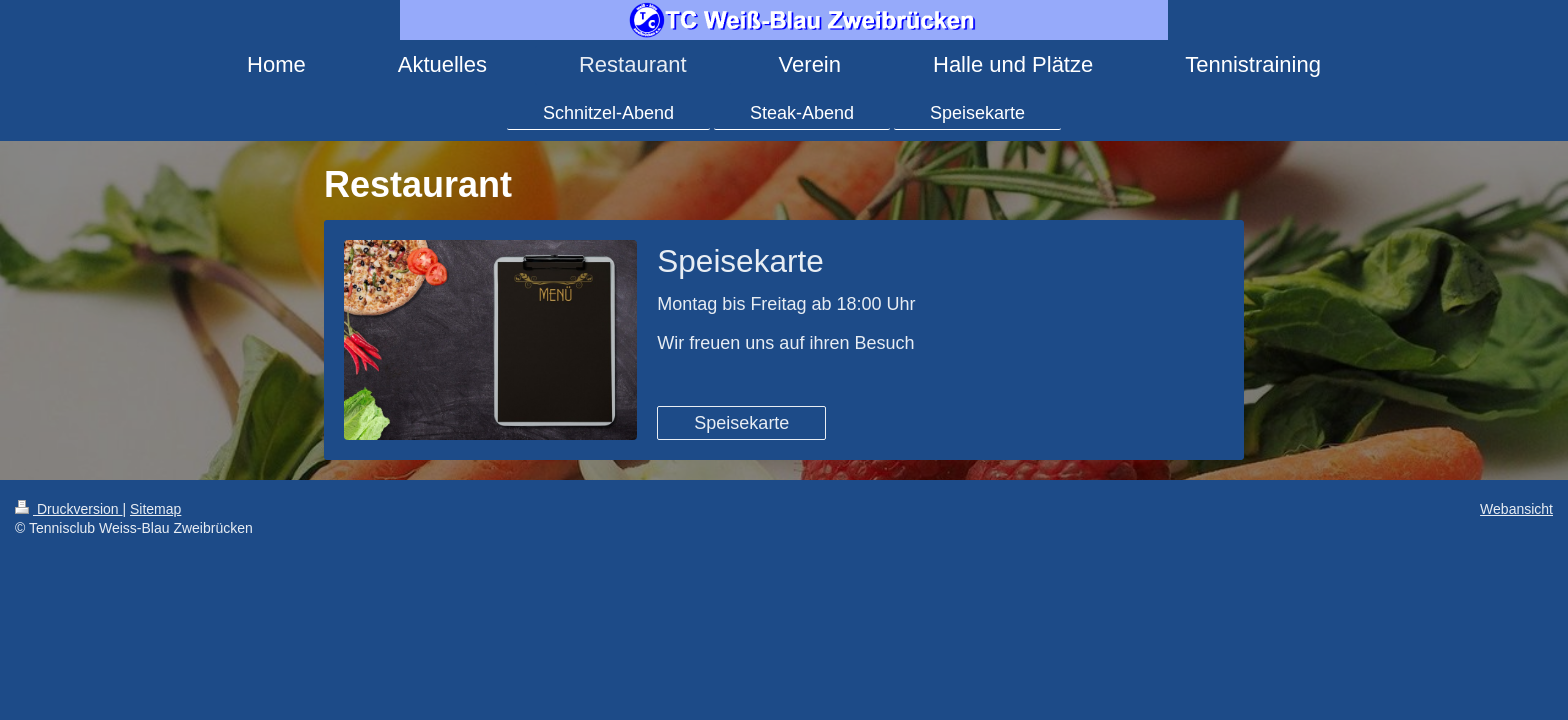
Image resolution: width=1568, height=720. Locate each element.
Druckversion (68, 509)
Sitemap (155, 509)
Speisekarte (741, 423)
